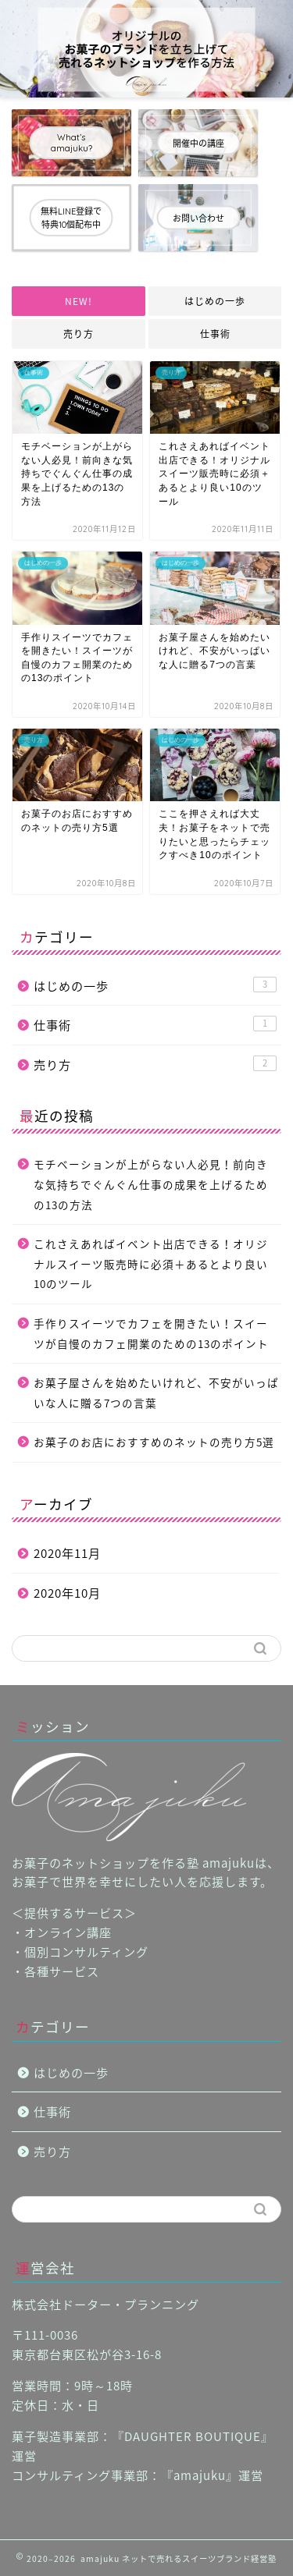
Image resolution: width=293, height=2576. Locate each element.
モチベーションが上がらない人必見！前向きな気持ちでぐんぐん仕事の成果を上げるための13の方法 (151, 1184)
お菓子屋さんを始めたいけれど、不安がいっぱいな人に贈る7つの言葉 (156, 1392)
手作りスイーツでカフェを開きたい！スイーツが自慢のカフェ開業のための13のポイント (151, 1333)
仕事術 (214, 334)
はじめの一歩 (214, 301)
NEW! (78, 301)
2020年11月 (67, 1553)
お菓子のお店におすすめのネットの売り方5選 (154, 1441)
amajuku (199, 2475)
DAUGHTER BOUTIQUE (192, 2436)
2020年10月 (67, 1593)
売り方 (78, 334)
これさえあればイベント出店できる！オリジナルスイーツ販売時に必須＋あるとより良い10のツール (151, 1263)
